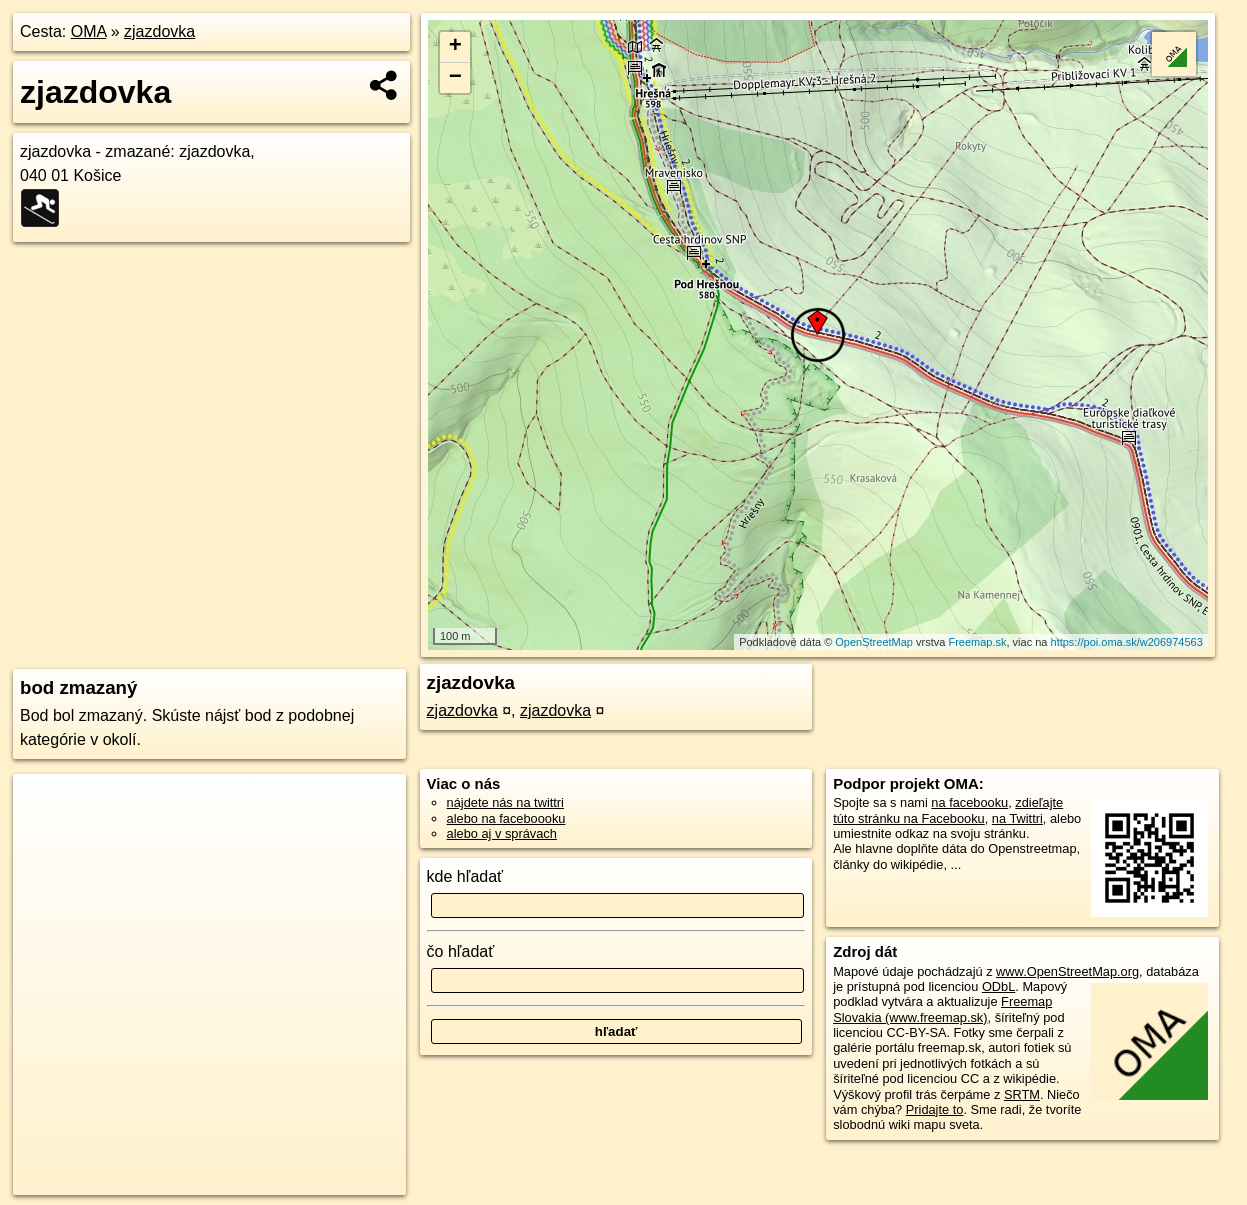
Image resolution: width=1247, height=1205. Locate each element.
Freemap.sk (977, 642)
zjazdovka (159, 31)
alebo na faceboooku (506, 818)
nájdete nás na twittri (505, 802)
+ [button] (455, 47)
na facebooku (969, 802)
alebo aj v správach (502, 833)
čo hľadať (461, 951)
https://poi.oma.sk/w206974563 (1127, 642)
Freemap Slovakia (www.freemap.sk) (942, 1009)
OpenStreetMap (874, 642)
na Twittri (1017, 818)
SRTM (1022, 1094)
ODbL (998, 986)
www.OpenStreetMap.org (1067, 971)
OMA (89, 31)
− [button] (455, 78)
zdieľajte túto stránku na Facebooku (948, 810)
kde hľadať (465, 876)
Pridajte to (935, 1109)
